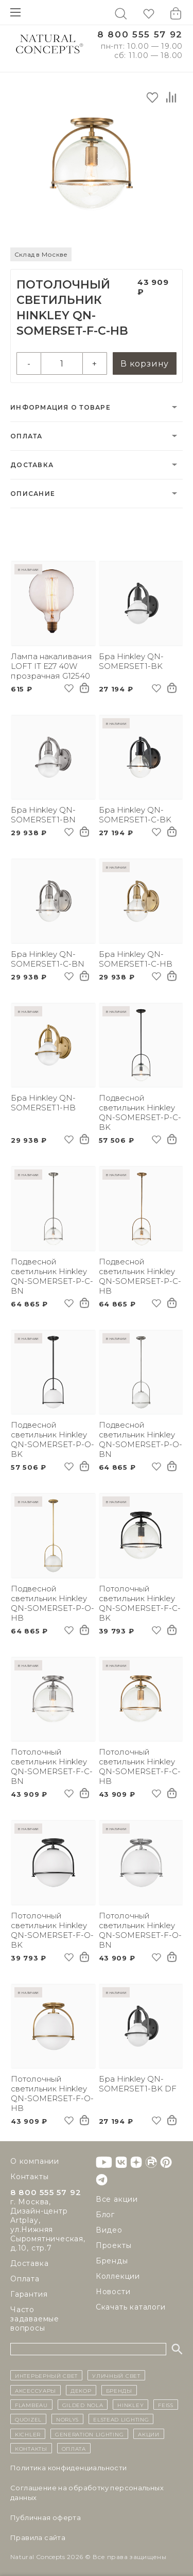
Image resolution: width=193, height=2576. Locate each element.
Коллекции (118, 2276)
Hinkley (130, 2404)
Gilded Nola (82, 2404)
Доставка (32, 465)
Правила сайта (37, 2537)
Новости (113, 2291)
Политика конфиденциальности (68, 2468)
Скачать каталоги (131, 2307)
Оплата (26, 436)
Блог (105, 2214)
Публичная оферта (45, 2517)
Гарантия (28, 2294)
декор (81, 2390)
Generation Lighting (89, 2433)
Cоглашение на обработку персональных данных (87, 2493)
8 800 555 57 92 (140, 35)
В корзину (144, 364)
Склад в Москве (40, 254)
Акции (149, 2433)
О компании (34, 2161)
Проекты (114, 2245)
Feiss (165, 2404)
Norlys (67, 2419)
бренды (119, 2390)
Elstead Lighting (121, 2419)
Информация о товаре (60, 407)
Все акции (117, 2199)
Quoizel (28, 2419)
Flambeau (31, 2404)
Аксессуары (35, 2390)
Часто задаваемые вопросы (34, 2319)
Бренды (112, 2260)
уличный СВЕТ (116, 2375)
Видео (109, 2230)
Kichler (28, 2433)
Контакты (29, 2176)
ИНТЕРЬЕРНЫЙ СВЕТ (46, 2375)
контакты (31, 2448)
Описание (32, 493)
